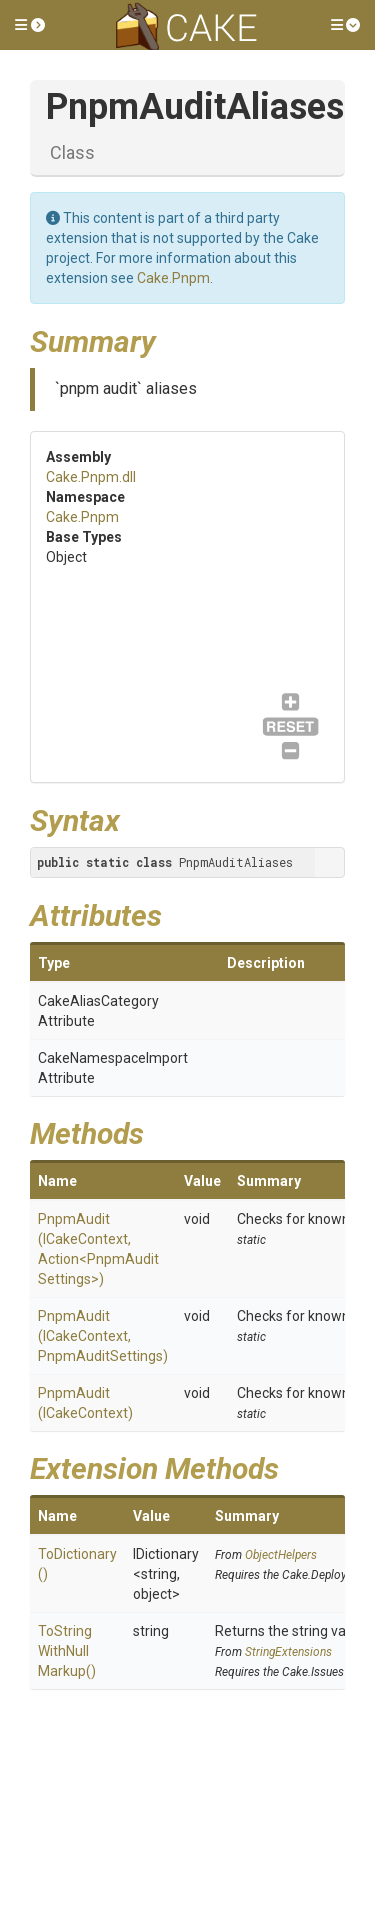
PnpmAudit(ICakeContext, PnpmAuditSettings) (103, 1336)
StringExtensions (288, 1652)
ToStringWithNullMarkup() (67, 1651)
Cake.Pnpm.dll (91, 477)
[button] (30, 25)
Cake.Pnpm (173, 278)
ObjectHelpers (281, 1555)
